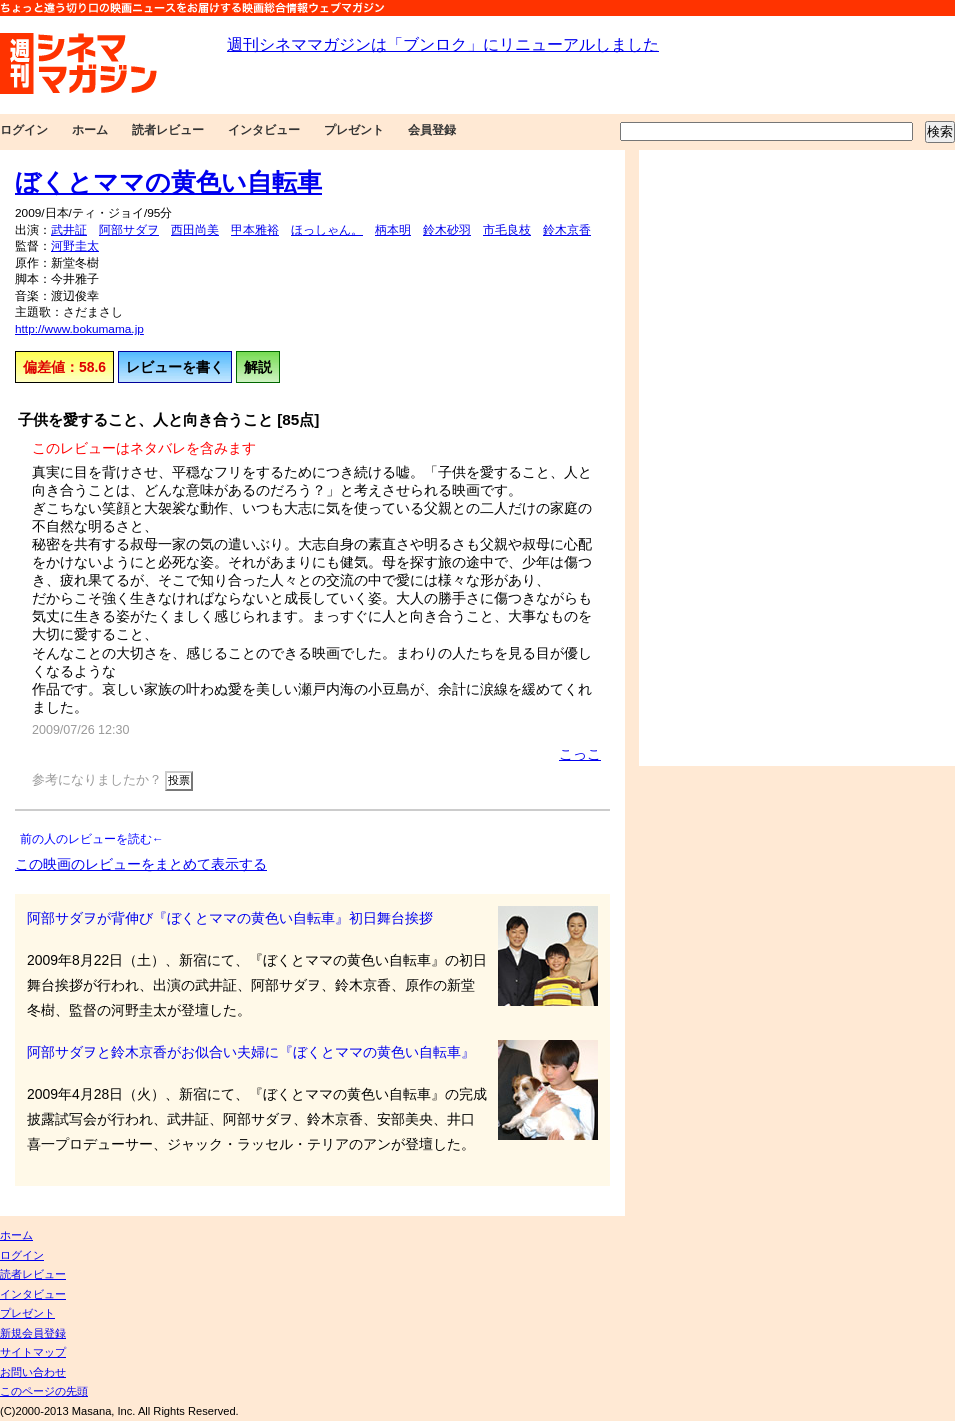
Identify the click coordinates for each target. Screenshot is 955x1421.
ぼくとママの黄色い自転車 (168, 182)
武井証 (69, 230)
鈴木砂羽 (447, 230)
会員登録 (432, 130)
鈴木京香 (567, 230)
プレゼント (354, 130)
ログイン (24, 130)
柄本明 (393, 230)
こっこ (580, 754)
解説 (258, 367)
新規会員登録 (33, 1333)
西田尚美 (195, 230)
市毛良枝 (507, 230)
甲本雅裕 (255, 230)
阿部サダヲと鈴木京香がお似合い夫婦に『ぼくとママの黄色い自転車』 (251, 1052)
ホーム (90, 130)
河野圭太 (75, 246)
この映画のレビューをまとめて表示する (141, 864)
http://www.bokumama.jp (79, 329)
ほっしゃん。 (327, 230)
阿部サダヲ (129, 230)
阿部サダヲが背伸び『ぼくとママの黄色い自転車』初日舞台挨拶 (230, 918)
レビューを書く (175, 367)
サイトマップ (33, 1352)
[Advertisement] (707, 458)
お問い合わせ (33, 1372)
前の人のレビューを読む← (92, 839)
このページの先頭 (44, 1391)
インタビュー (264, 130)
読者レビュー (168, 130)
